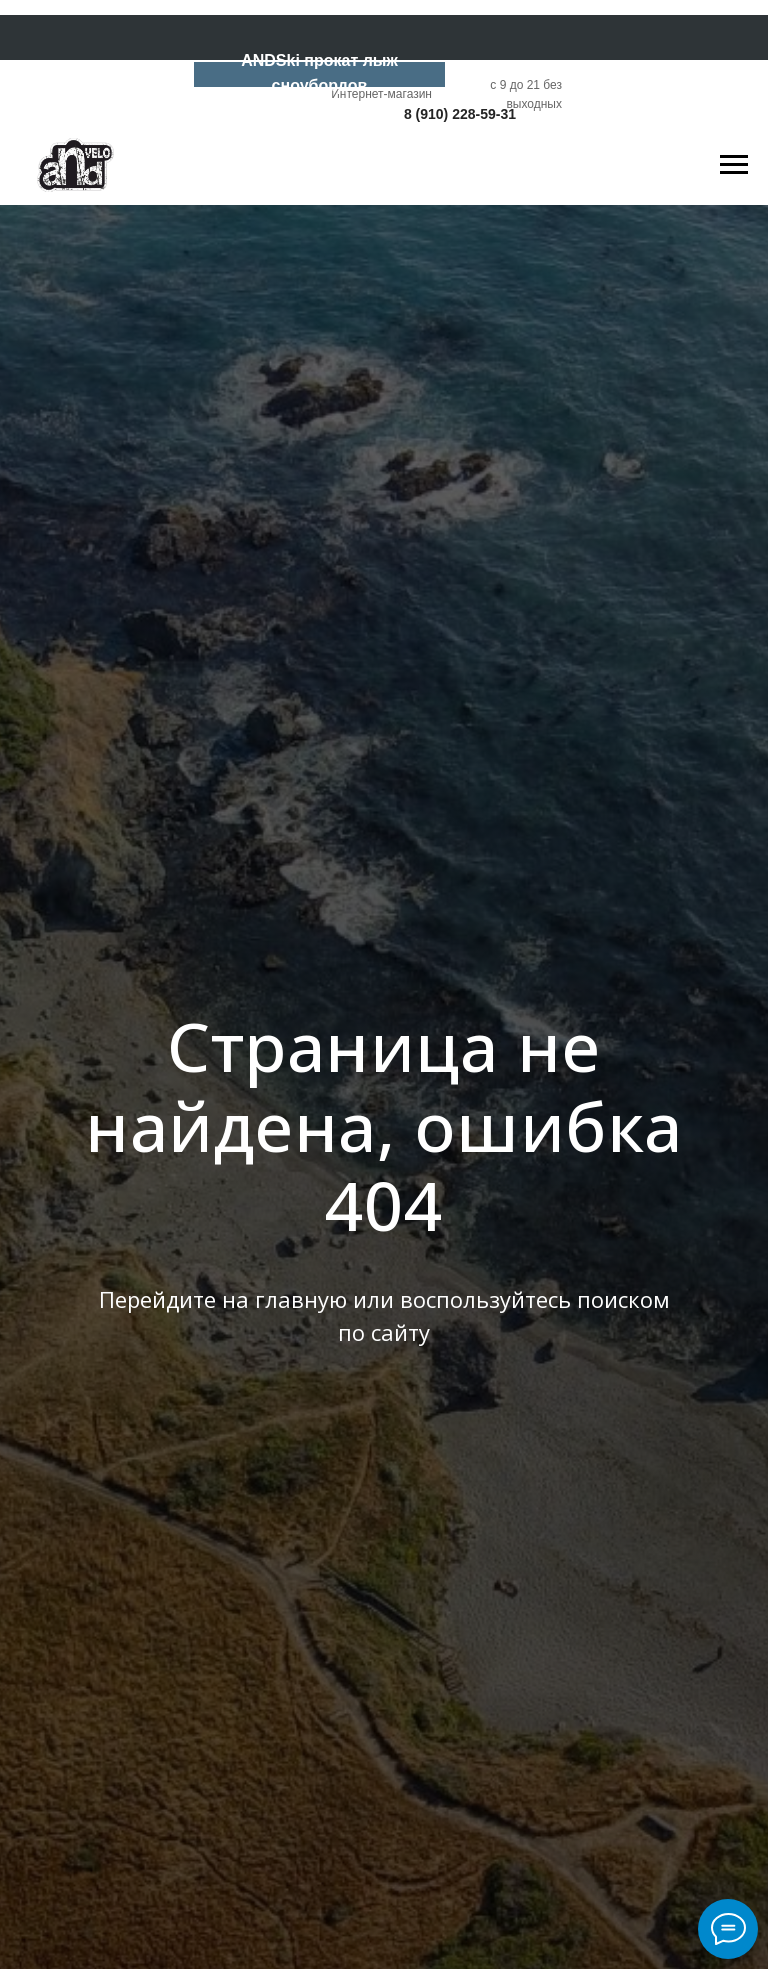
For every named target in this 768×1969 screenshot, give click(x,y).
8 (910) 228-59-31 (460, 114)
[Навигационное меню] (734, 165)
